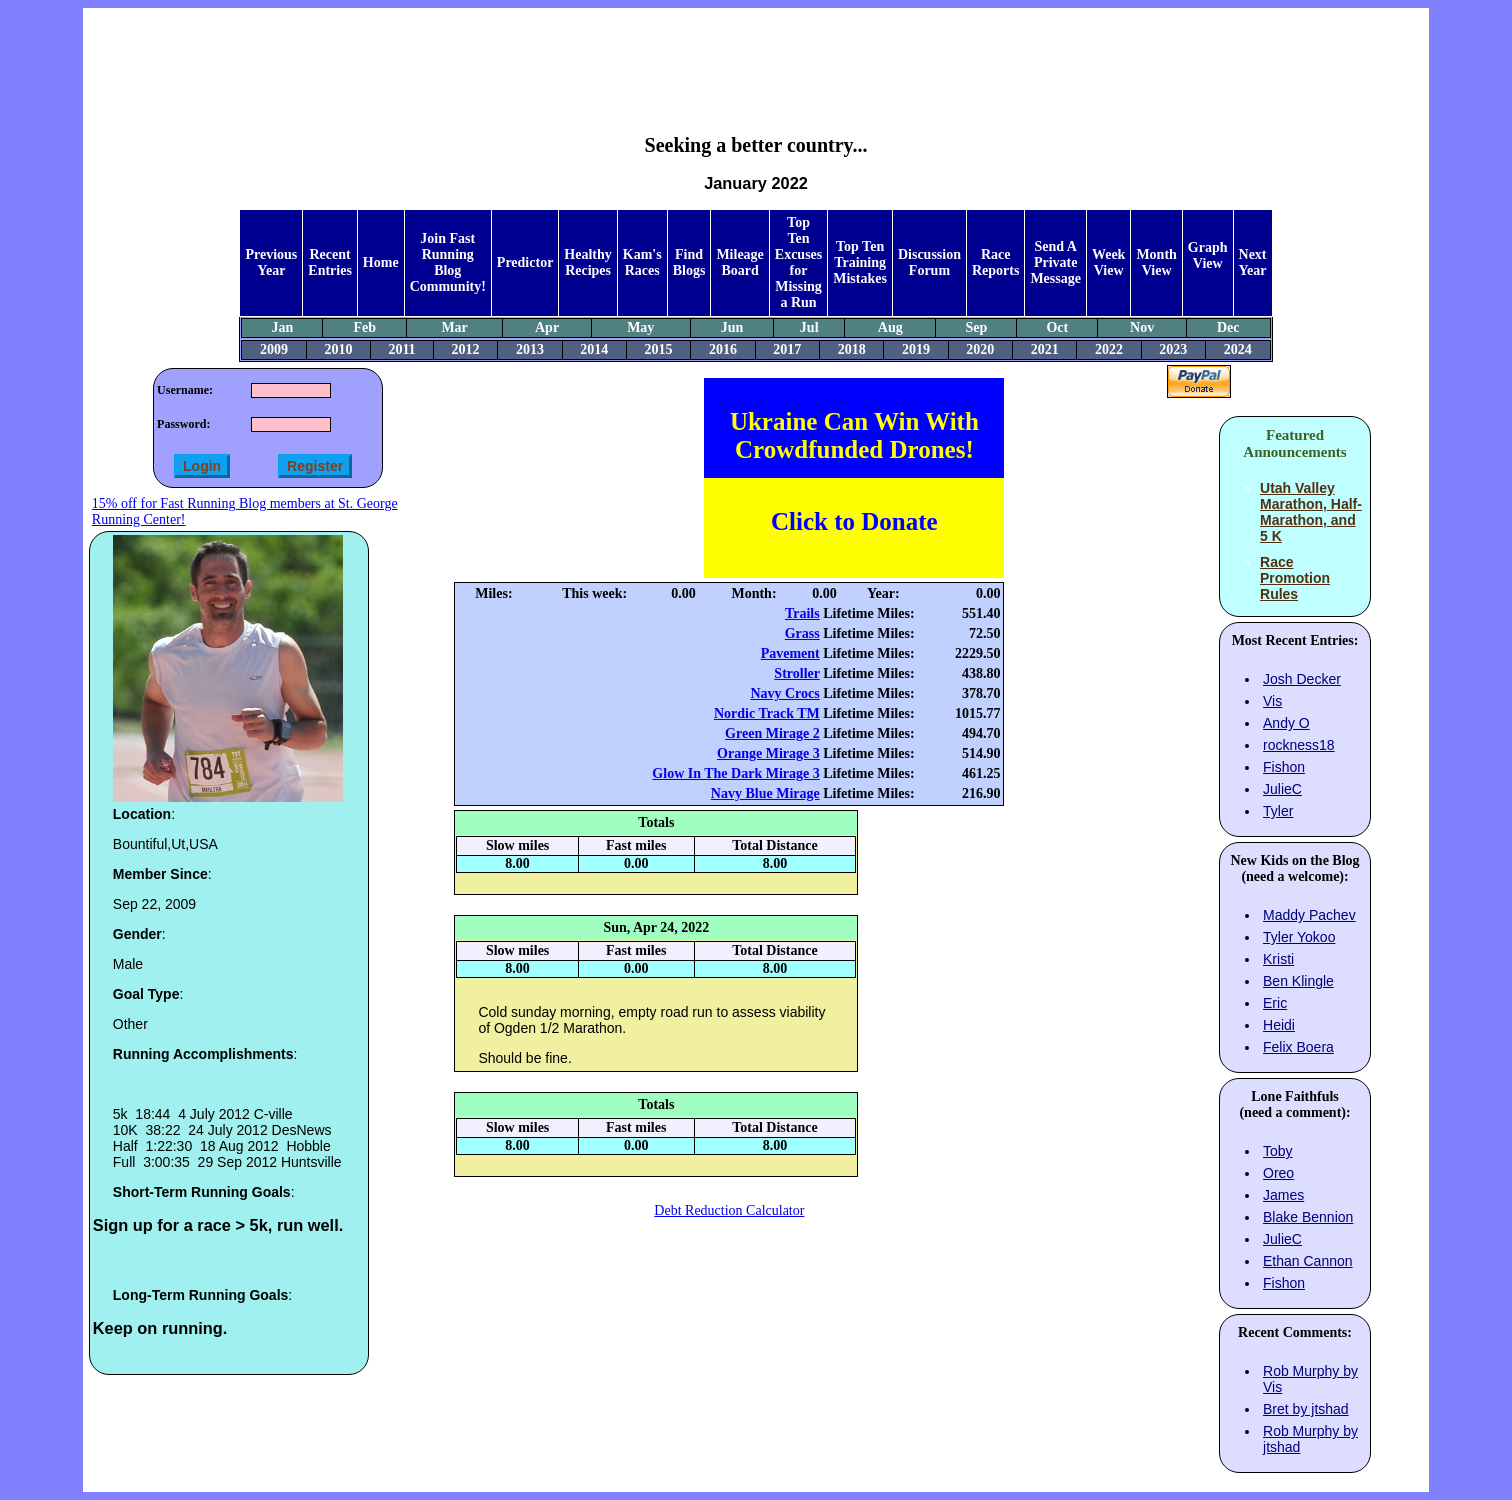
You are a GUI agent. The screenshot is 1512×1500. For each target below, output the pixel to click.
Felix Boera (1298, 1047)
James (1283, 1195)
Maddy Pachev (1309, 915)
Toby (1278, 1151)
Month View (1156, 262)
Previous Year (271, 262)
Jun (732, 327)
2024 (1238, 349)
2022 (1109, 349)
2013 (530, 349)
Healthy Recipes (587, 262)
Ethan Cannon (1308, 1261)
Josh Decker (1302, 679)
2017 (787, 349)
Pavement (790, 653)
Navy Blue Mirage (765, 793)
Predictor (525, 262)
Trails (802, 613)
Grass (802, 633)
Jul (809, 327)
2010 (338, 349)
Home (381, 262)
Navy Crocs (784, 693)
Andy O (1286, 723)
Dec (1228, 327)
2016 (723, 349)
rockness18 (1299, 745)
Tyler (1278, 811)
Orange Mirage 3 (768, 753)
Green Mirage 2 (772, 733)
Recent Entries (330, 262)
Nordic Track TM (767, 713)
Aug (890, 327)
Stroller (796, 673)
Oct (1057, 327)
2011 (401, 349)
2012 (466, 349)
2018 (852, 349)
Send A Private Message (1055, 262)
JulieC (1282, 789)
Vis (1272, 701)
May (640, 327)
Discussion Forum (929, 262)
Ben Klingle (1298, 981)
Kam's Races (642, 262)
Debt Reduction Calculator (729, 1210)
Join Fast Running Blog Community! (448, 262)
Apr (547, 327)
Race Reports (995, 262)
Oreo (1278, 1173)
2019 (916, 349)
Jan (283, 327)
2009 (274, 349)
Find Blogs (689, 262)
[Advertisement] (756, 56)
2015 (659, 349)
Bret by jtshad (1306, 1409)
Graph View (1208, 255)
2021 (1045, 349)
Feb (364, 327)
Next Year (1253, 262)
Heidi (1279, 1025)
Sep (976, 327)
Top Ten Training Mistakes (860, 262)
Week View (1108, 262)
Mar (454, 327)
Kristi (1278, 959)
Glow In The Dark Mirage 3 (735, 773)
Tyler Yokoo (1299, 937)
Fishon (1284, 767)
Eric (1275, 1003)
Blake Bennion (1308, 1217)
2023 (1173, 349)
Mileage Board (739, 262)
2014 (594, 349)
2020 (980, 349)
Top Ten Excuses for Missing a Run (798, 262)
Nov (1142, 327)
